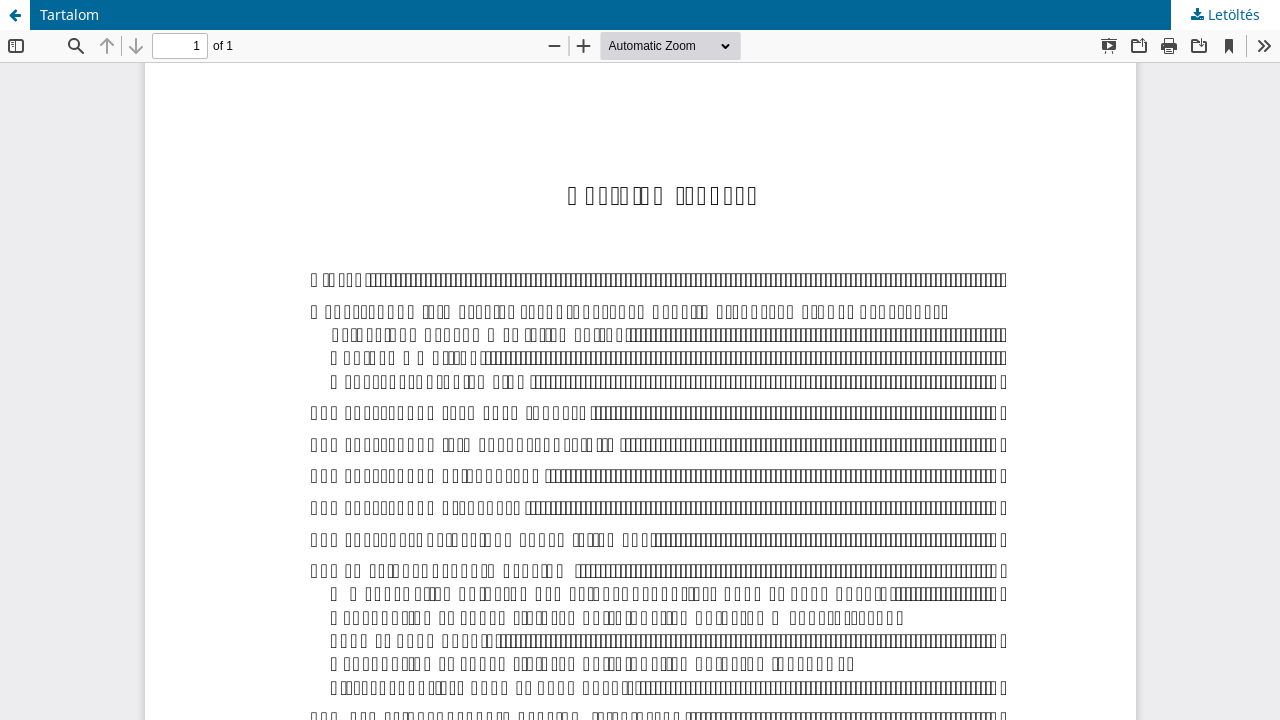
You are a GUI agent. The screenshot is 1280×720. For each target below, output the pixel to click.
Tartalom (69, 14)
